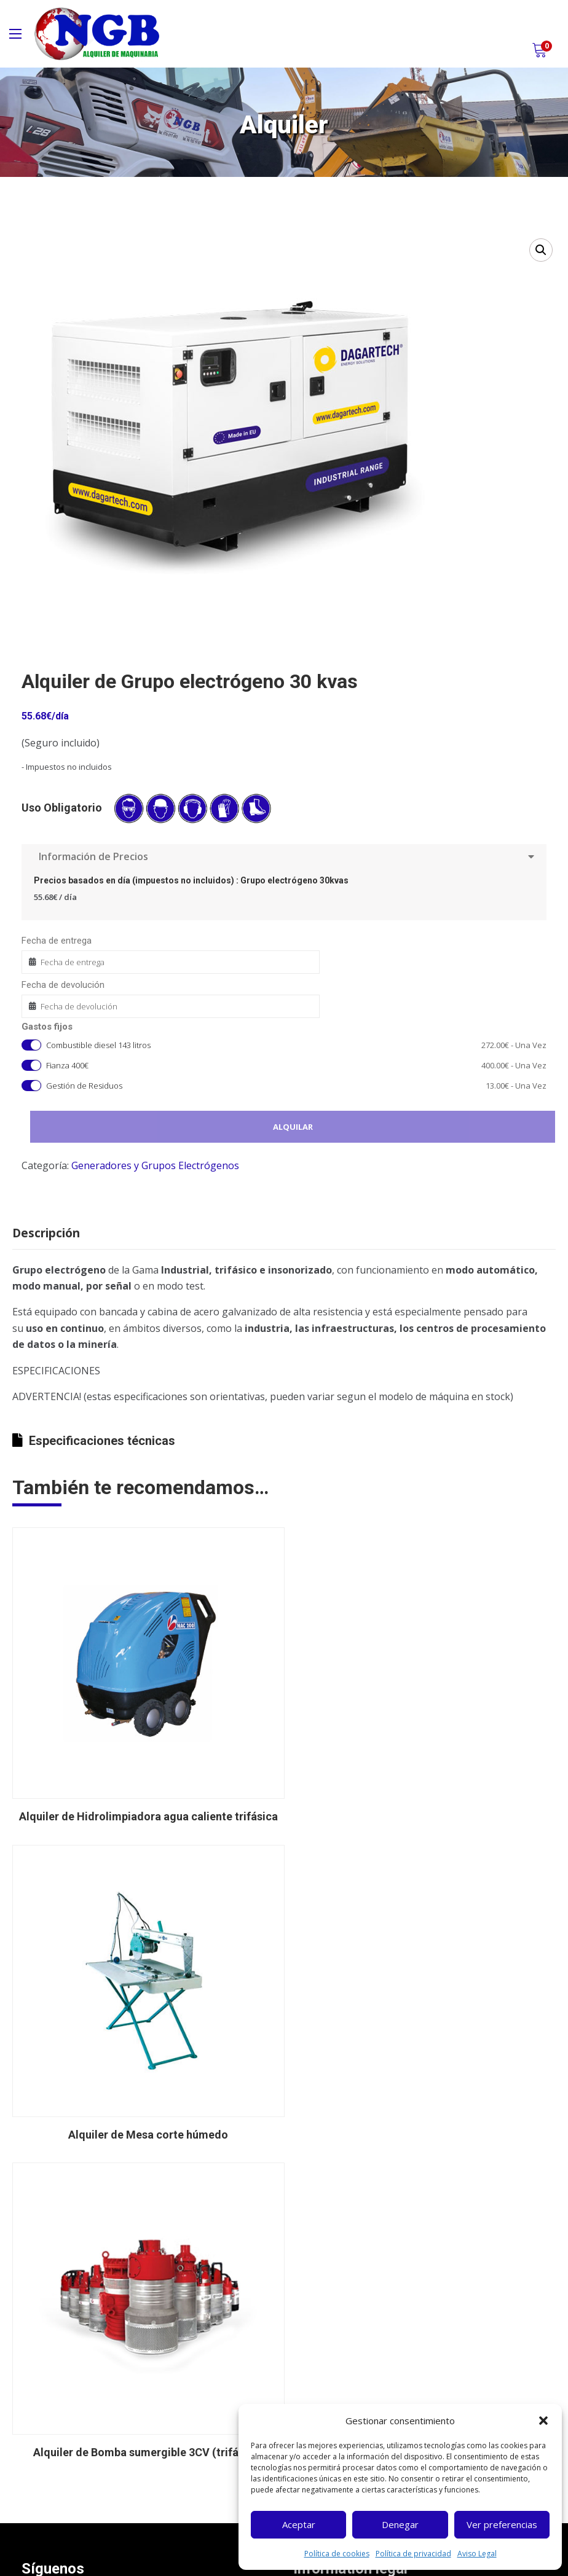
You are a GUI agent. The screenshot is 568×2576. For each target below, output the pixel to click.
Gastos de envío (339, 2325)
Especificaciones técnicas (93, 1440)
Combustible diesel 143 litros (296, 1045)
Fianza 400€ (296, 1066)
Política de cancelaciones (356, 2347)
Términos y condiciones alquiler (369, 2303)
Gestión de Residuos (296, 1086)
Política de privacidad (413, 2553)
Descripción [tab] (46, 1233)
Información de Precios (284, 856)
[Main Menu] (15, 34)
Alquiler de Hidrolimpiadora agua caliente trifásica (143, 1807)
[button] (543, 2420)
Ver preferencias (502, 2524)
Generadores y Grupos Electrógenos (155, 1165)
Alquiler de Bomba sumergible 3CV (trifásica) (143, 2114)
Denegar (400, 2524)
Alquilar (294, 1126)
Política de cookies (336, 2553)
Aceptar (298, 2524)
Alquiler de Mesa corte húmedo (425, 1807)
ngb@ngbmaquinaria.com (94, 2496)
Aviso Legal (477, 2553)
